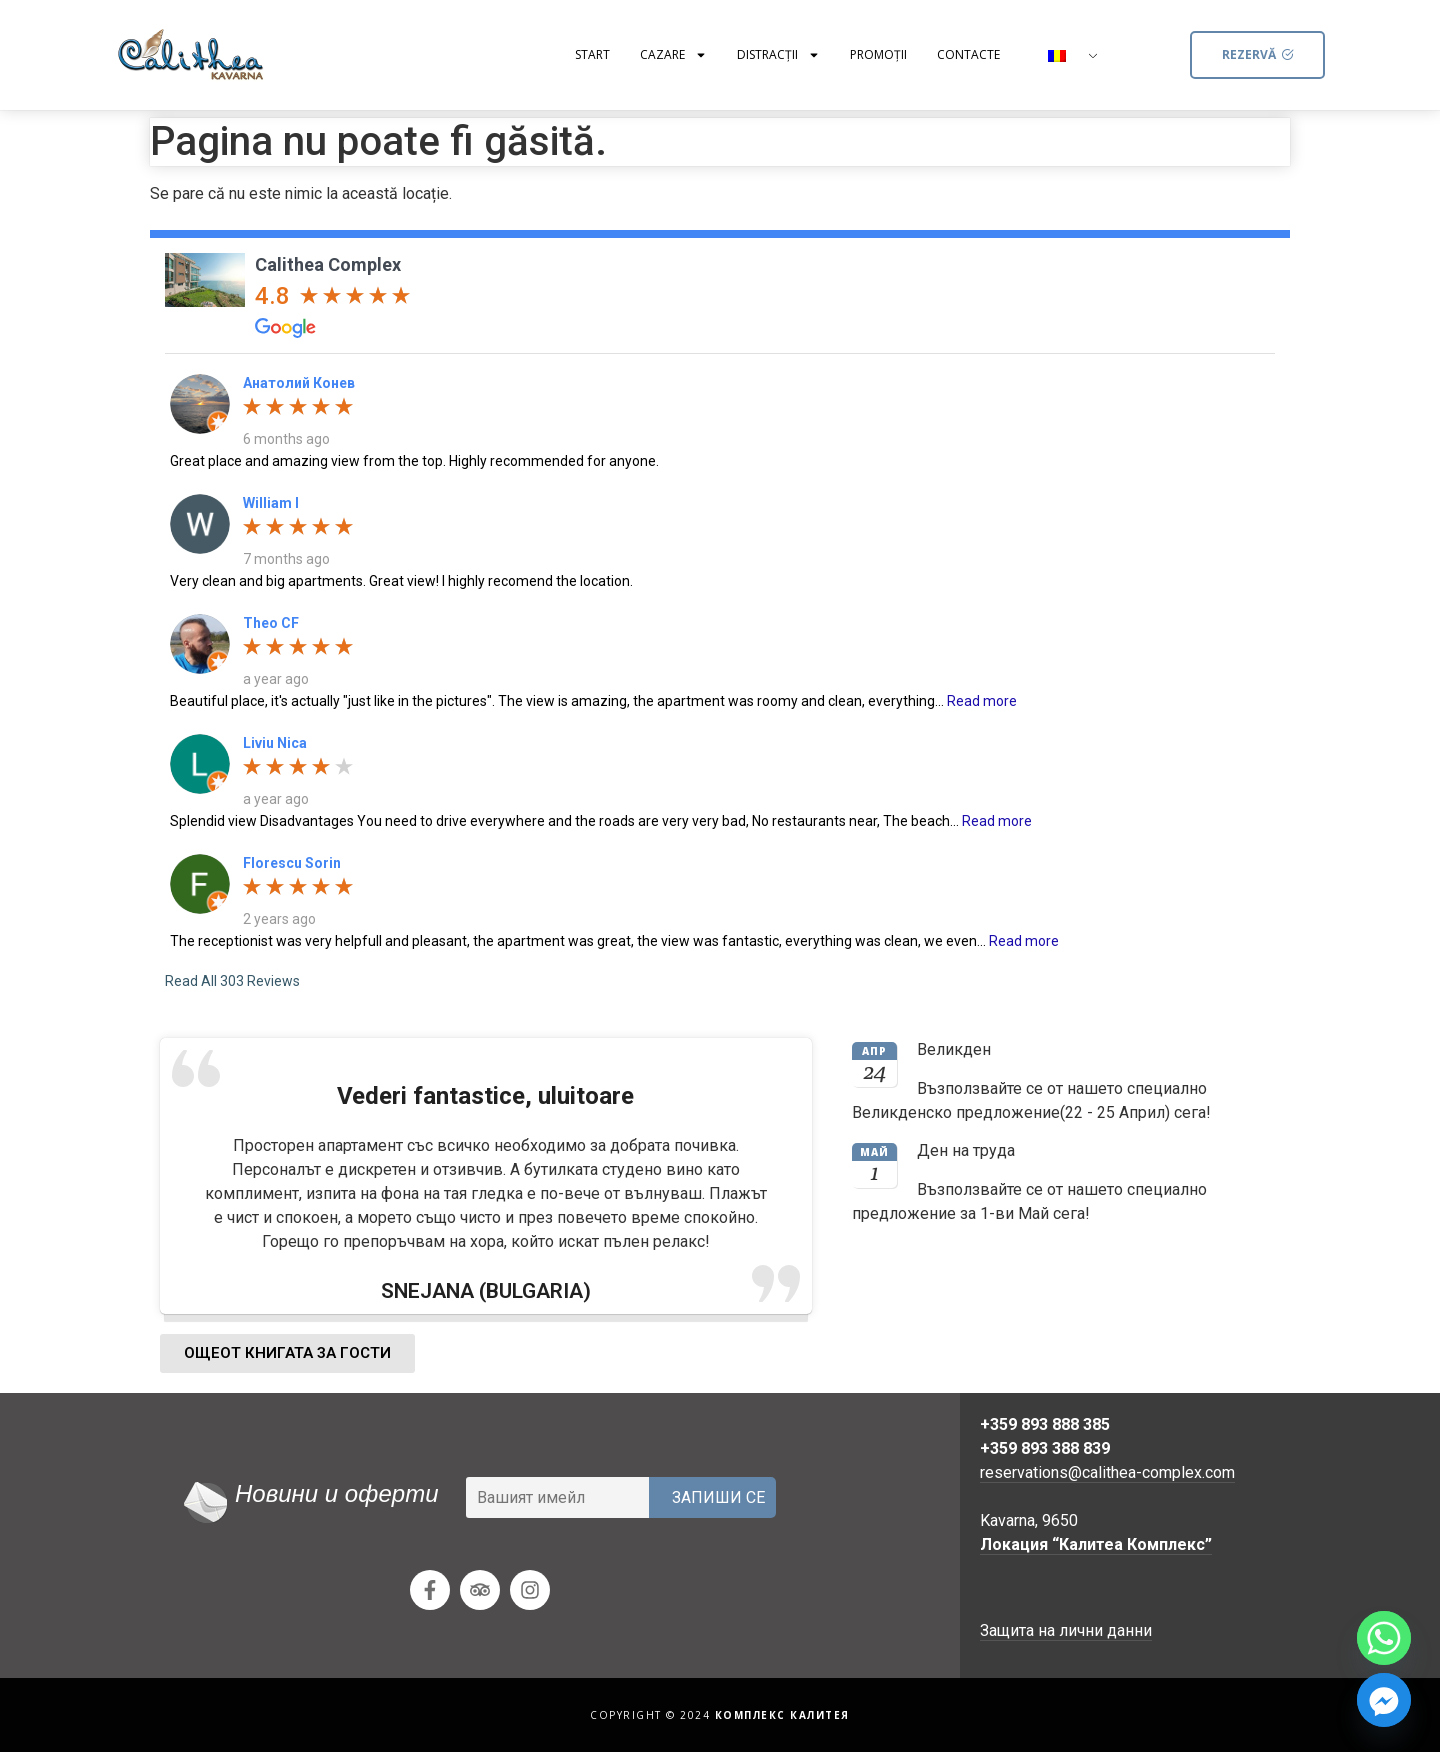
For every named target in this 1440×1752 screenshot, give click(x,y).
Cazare (673, 55)
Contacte (968, 54)
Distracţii (778, 55)
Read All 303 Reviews (232, 981)
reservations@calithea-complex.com (1107, 1472)
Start (592, 54)
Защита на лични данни (1066, 1630)
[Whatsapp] (1384, 1638)
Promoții (878, 54)
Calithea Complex (328, 264)
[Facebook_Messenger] (1384, 1700)
